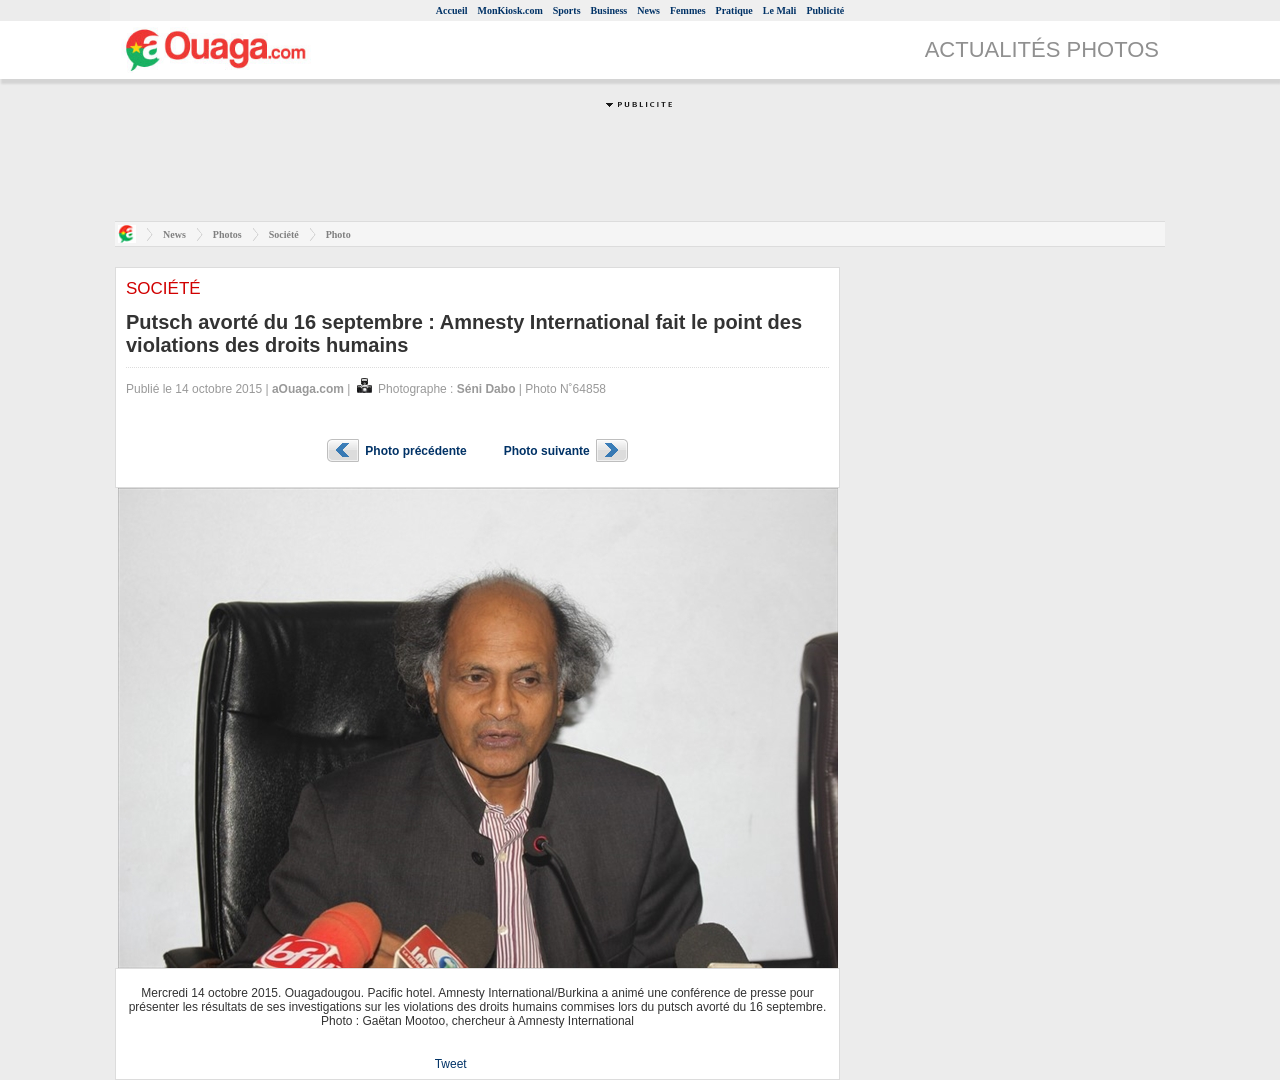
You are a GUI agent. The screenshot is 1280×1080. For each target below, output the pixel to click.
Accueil (452, 10)
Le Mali (780, 10)
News (648, 10)
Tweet (451, 1064)
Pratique (734, 10)
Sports (567, 10)
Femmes (688, 10)
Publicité (825, 10)
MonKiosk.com (509, 10)
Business (609, 10)
